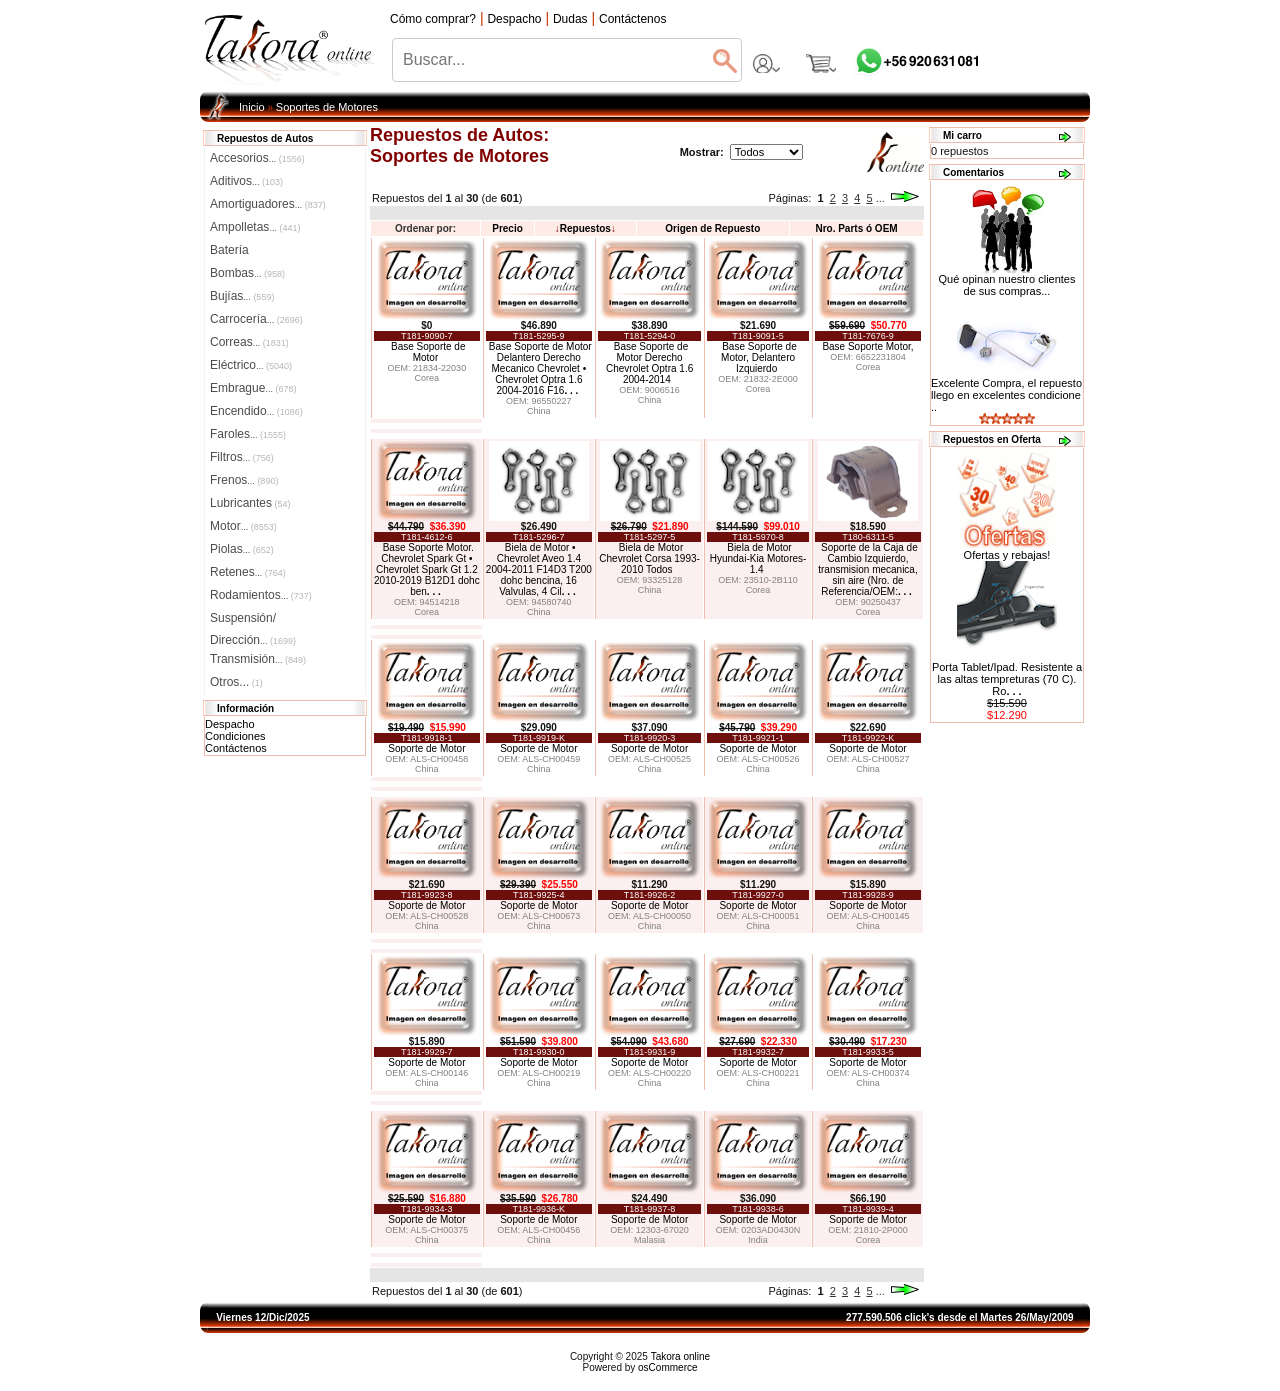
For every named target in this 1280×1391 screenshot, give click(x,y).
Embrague (253, 388)
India (758, 1240)
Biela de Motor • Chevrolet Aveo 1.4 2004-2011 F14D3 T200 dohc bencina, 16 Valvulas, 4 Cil (539, 569)
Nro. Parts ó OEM (856, 228)
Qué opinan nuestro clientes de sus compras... (1007, 280)
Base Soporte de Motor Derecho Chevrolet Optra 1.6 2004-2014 (649, 363)
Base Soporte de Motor (428, 352)
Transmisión (258, 659)
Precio (507, 228)
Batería (229, 250)
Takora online (680, 1356)
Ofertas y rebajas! (1007, 555)
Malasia (649, 1240)
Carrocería (256, 319)
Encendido (256, 411)
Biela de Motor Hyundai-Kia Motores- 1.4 (758, 558)
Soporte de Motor (426, 748)
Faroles (248, 434)
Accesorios (257, 158)
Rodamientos (261, 595)
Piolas (242, 549)
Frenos (244, 480)
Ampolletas (255, 227)
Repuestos (585, 228)
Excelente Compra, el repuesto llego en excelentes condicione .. (1006, 395)
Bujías (242, 296)
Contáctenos (236, 748)
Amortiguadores (268, 204)
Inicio (252, 107)
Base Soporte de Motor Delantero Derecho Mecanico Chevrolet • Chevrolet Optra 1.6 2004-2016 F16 (540, 368)
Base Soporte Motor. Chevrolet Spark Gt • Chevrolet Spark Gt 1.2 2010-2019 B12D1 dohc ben (427, 569)
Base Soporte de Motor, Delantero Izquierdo (759, 357)
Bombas (247, 273)
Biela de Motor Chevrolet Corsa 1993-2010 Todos (649, 558)
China (539, 411)
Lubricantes (250, 503)
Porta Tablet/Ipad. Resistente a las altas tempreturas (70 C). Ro (1007, 679)
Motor (243, 526)
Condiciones (235, 736)
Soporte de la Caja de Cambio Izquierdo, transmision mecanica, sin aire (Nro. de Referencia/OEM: (868, 569)
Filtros (242, 457)
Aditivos (246, 181)
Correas (249, 342)
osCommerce (667, 1367)
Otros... (236, 682)
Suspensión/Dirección (253, 620)
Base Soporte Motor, (867, 346)
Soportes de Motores (327, 107)
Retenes (248, 572)
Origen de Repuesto (712, 228)
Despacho (230, 724)
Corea (427, 378)
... (880, 198)
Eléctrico (251, 365)
